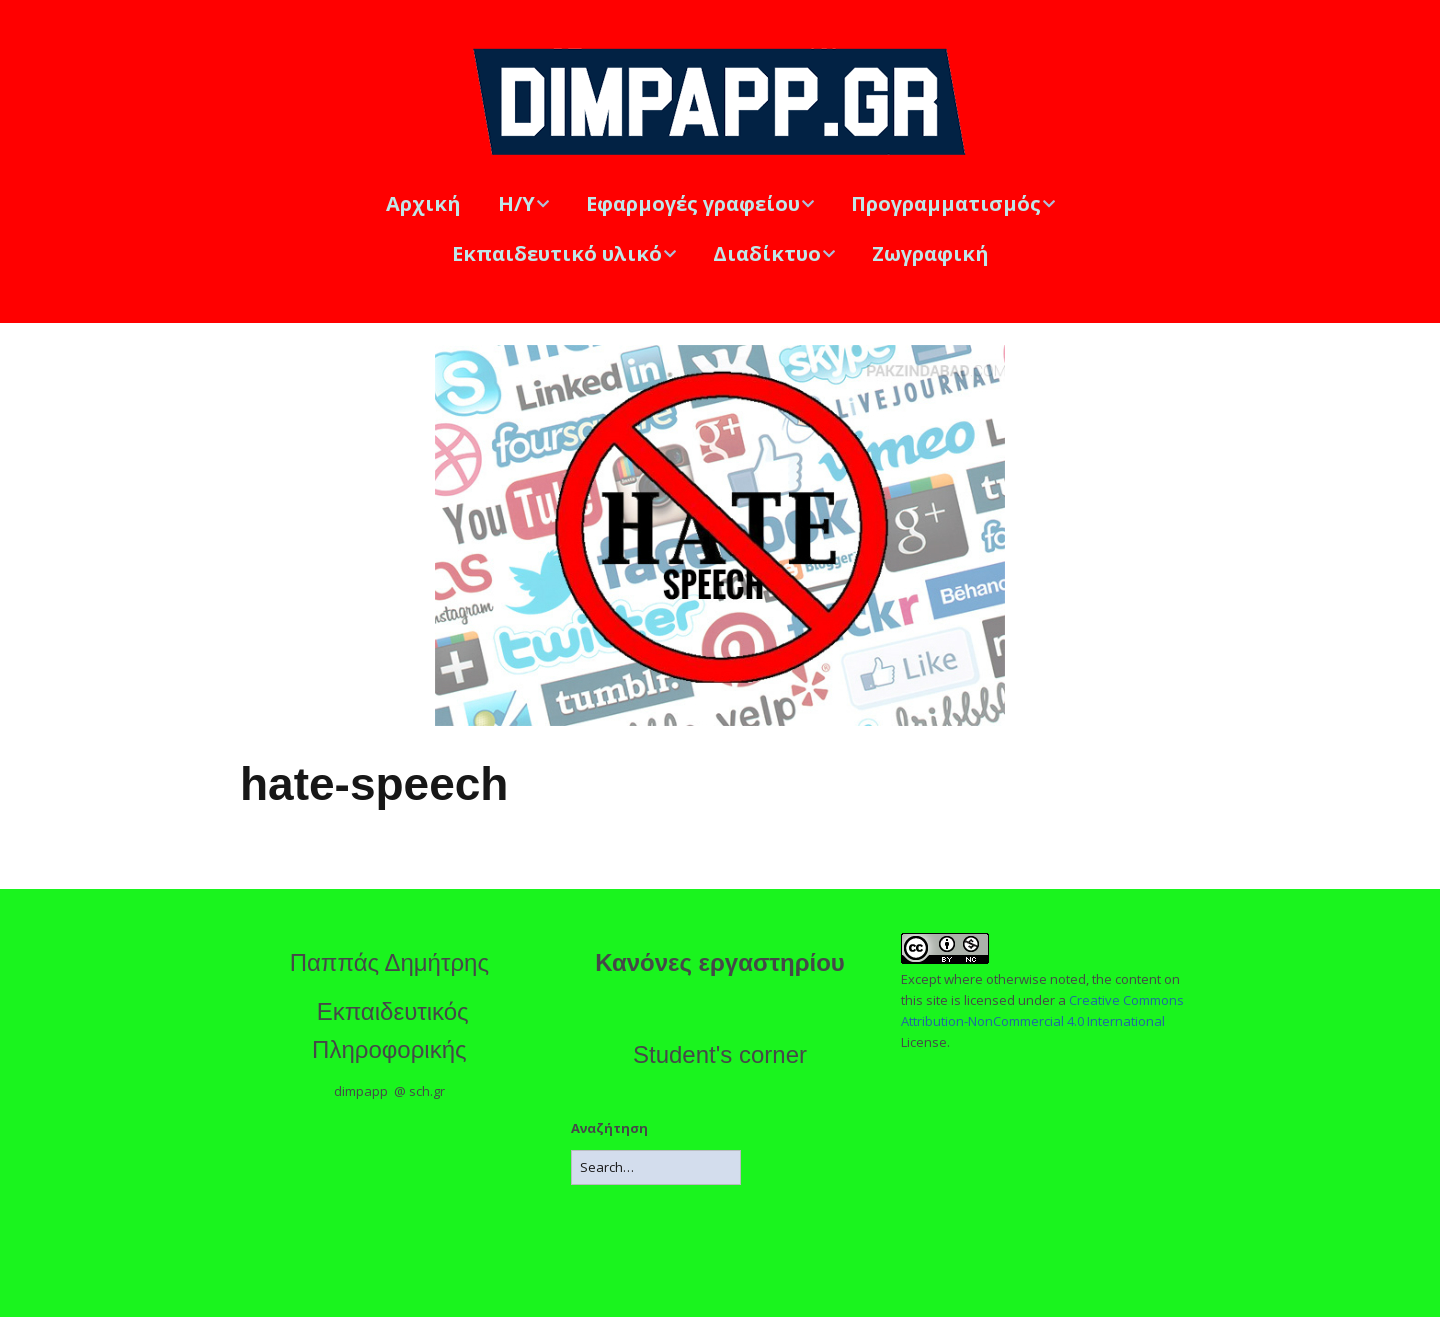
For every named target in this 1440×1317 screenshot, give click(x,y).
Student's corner (720, 1054)
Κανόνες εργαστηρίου (720, 962)
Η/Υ (516, 203)
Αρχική (423, 203)
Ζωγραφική (930, 253)
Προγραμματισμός (946, 203)
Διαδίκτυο (767, 253)
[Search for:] (656, 1167)
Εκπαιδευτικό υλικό (557, 253)
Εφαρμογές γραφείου (693, 203)
